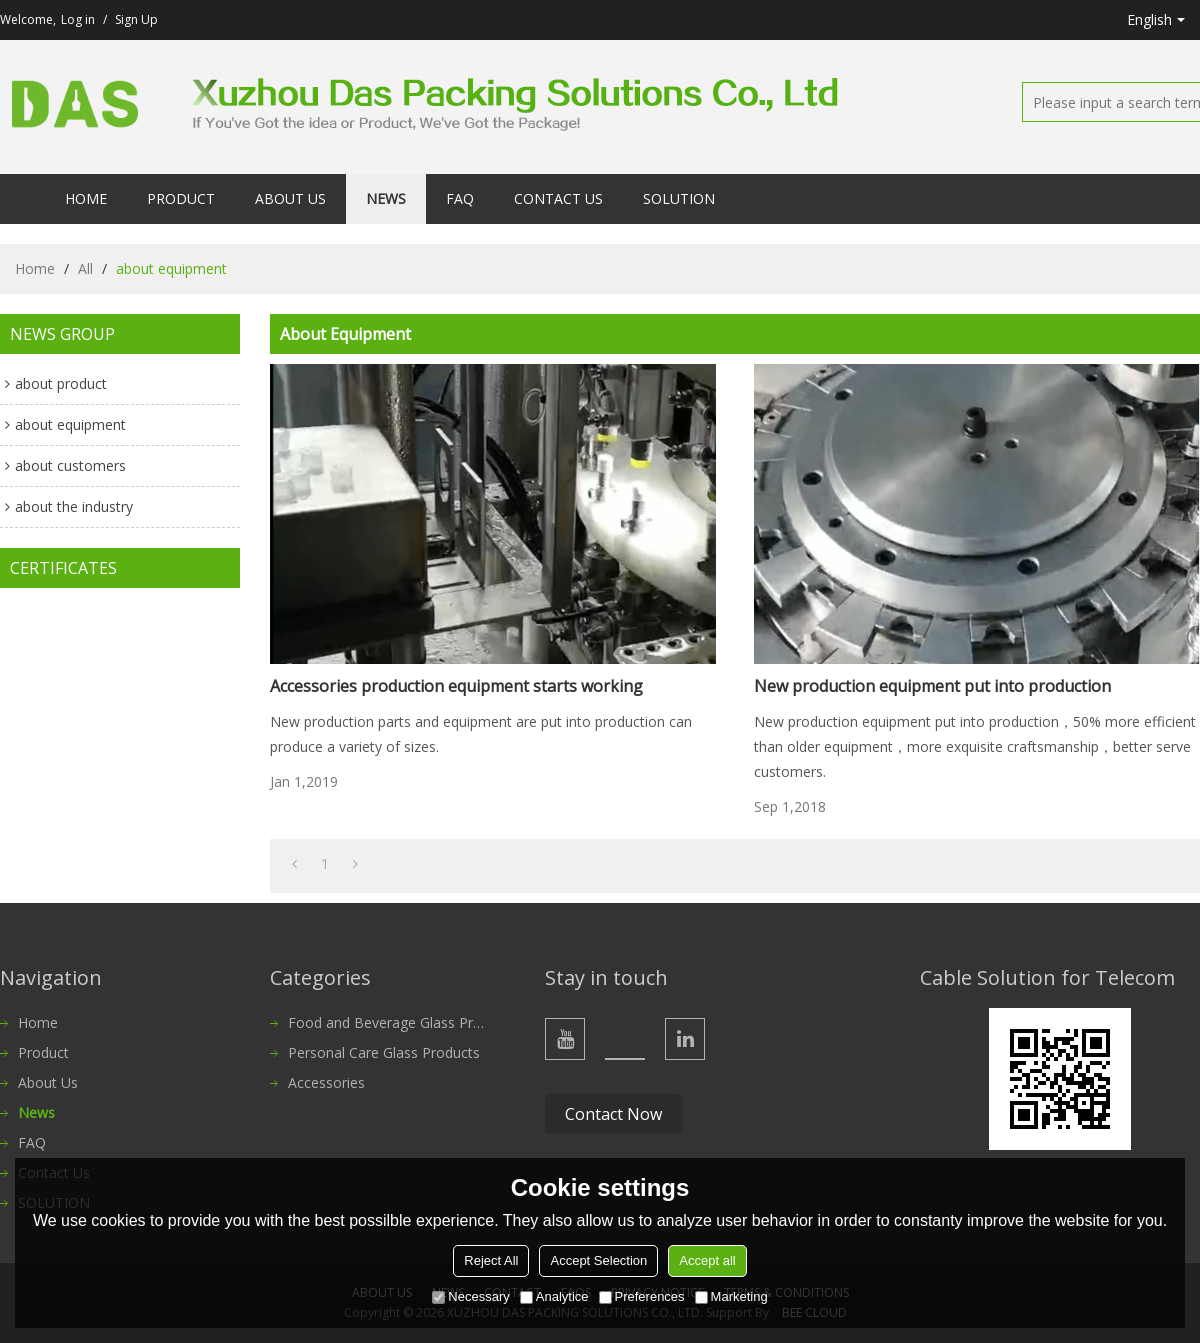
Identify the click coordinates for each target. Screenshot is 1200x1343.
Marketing (731, 1296)
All (85, 268)
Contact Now (613, 1114)
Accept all (707, 1260)
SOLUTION (679, 198)
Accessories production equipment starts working (456, 686)
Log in (78, 19)
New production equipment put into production (932, 686)
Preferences (642, 1296)
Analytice (554, 1296)
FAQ (460, 198)
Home (86, 198)
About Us (290, 198)
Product (181, 198)
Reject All (491, 1260)
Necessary (470, 1296)
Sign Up (136, 19)
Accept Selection (598, 1260)
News (386, 198)
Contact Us (558, 198)
